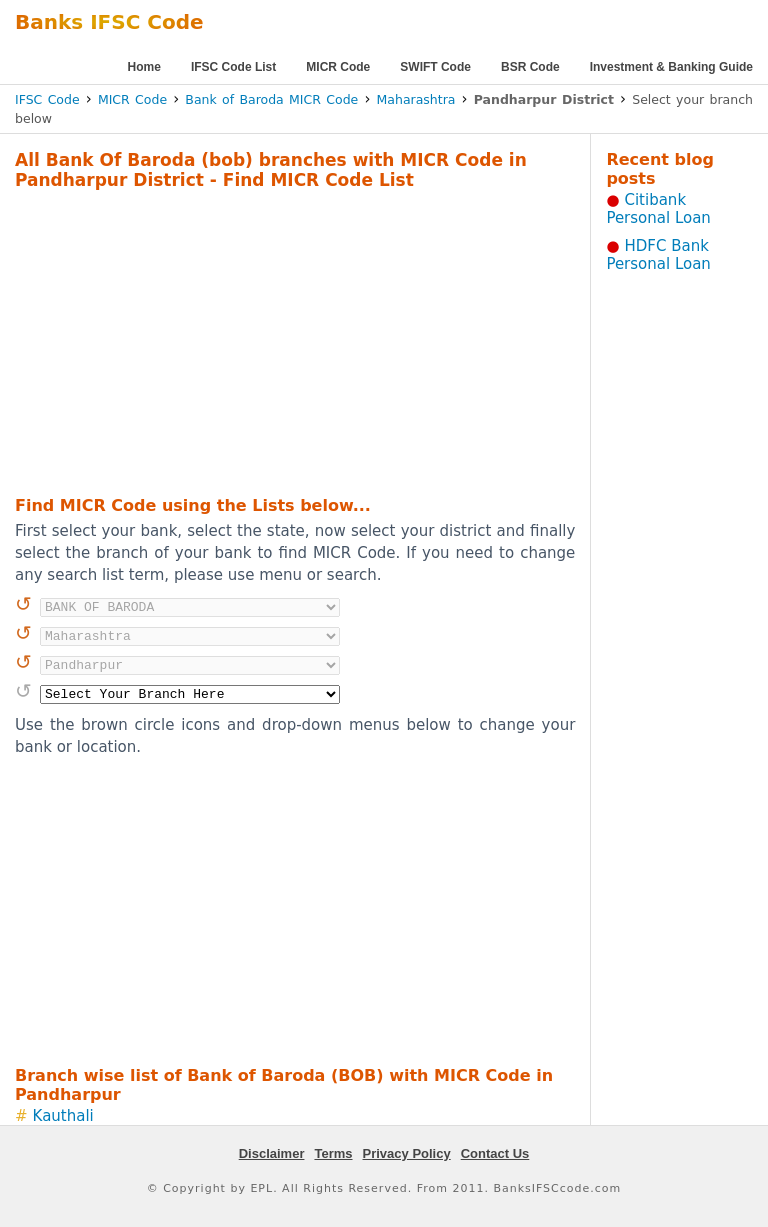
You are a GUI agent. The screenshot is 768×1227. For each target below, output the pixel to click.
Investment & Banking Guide (671, 67)
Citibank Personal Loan (658, 209)
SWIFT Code (435, 67)
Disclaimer (272, 1153)
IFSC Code (47, 99)
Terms (333, 1153)
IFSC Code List (233, 67)
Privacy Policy (407, 1153)
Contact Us (495, 1153)
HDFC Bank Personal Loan (658, 255)
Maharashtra (416, 99)
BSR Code (530, 67)
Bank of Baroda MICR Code (271, 99)
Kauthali (63, 1116)
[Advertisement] (269, 340)
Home (144, 67)
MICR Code (338, 67)
